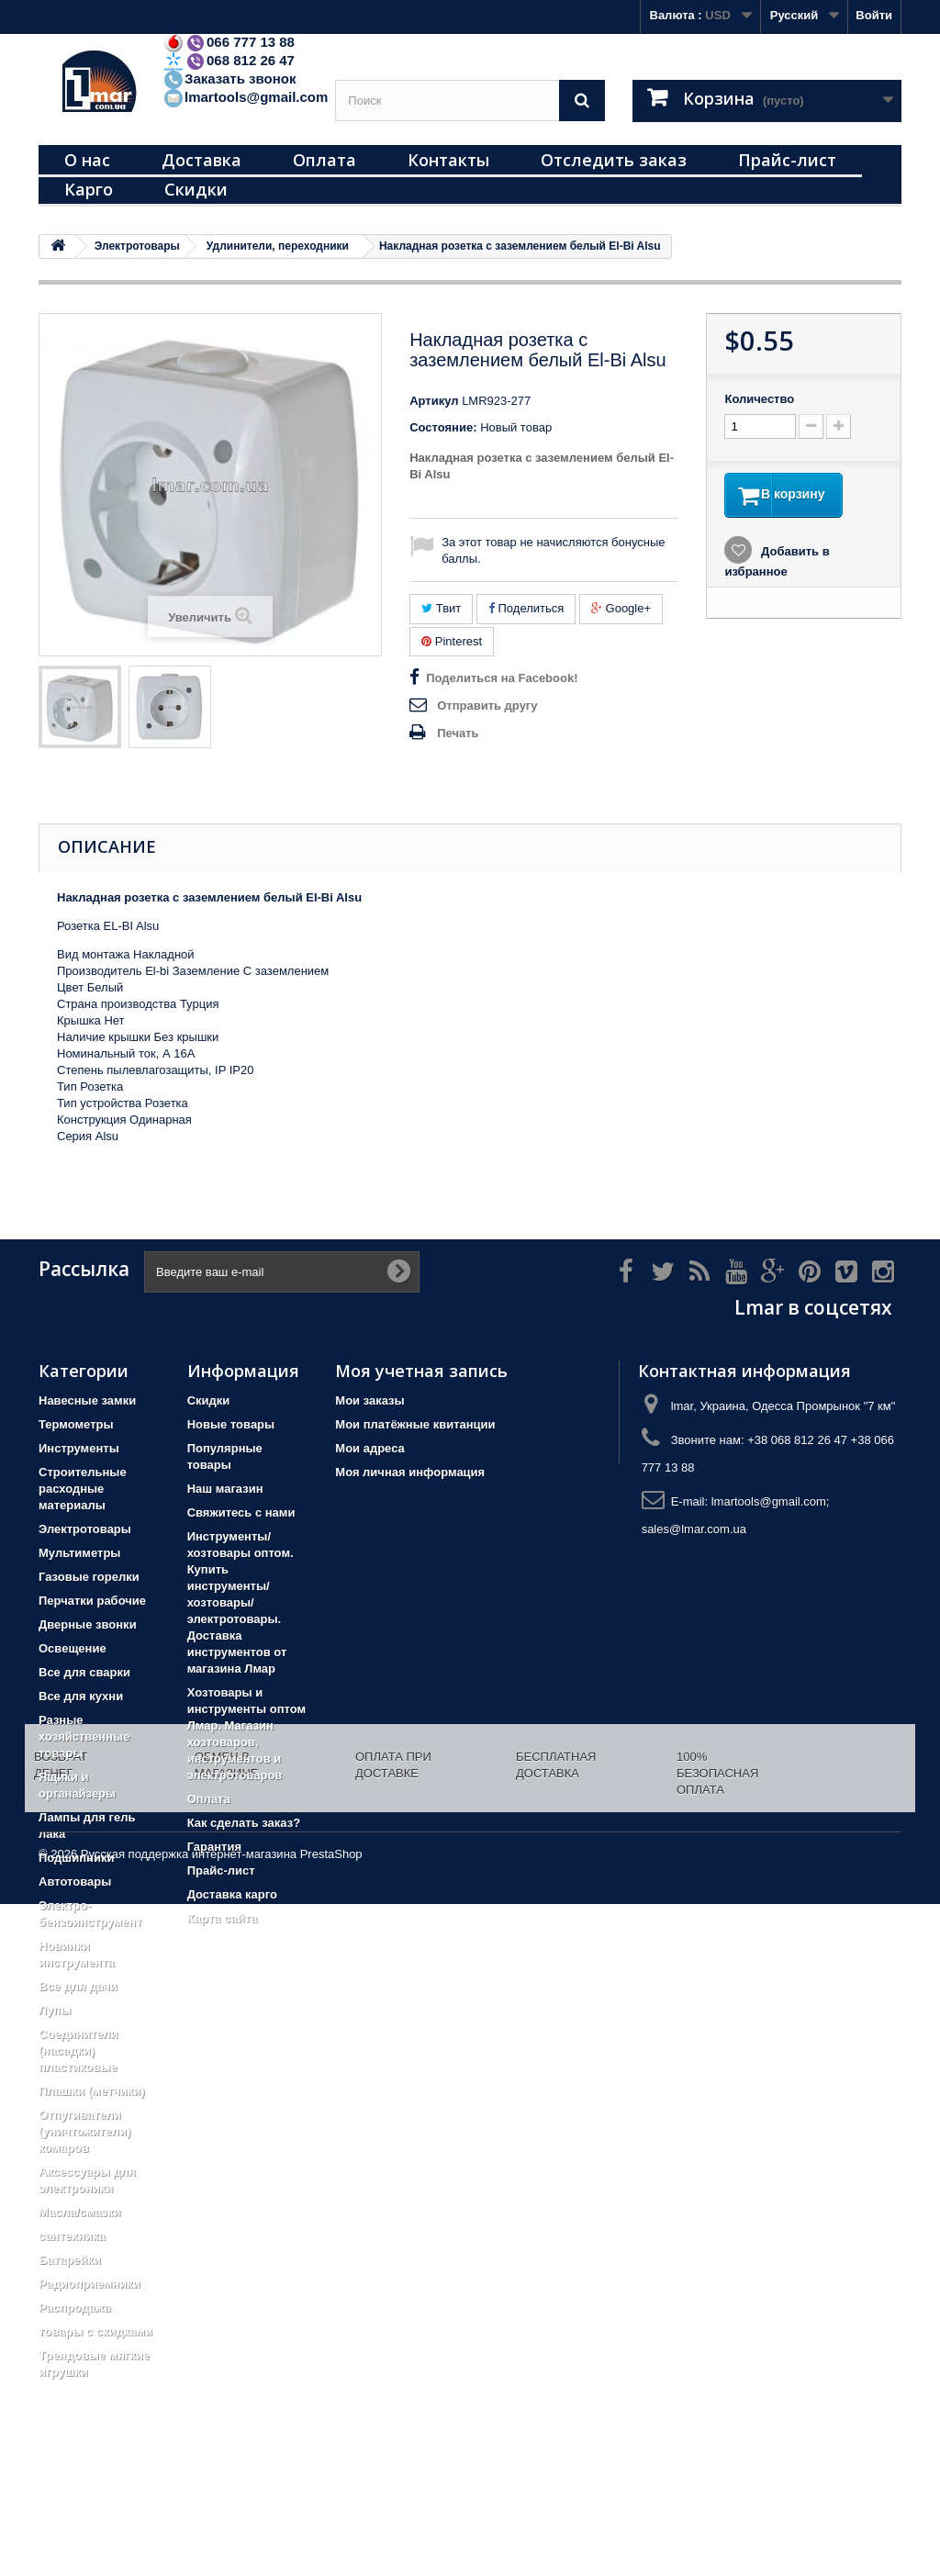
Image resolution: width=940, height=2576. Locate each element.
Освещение (72, 1648)
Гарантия (214, 1847)
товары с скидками (95, 2331)
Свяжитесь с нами (241, 1512)
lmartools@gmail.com (245, 97)
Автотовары (75, 1881)
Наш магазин (225, 1488)
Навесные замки (87, 1400)
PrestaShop (331, 2526)
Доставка (201, 160)
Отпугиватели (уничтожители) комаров (84, 2131)
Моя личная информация (410, 1472)
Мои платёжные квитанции (415, 1424)
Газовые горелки (89, 1577)
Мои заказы (369, 1400)
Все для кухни (81, 1696)
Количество (759, 399)
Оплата (324, 160)
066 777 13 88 (228, 42)
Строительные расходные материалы (83, 1488)
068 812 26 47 (228, 60)
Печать (457, 733)
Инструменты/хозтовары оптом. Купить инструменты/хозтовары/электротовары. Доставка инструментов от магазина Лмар (240, 1602)
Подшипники (76, 1858)
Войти (874, 15)
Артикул (433, 401)
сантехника (72, 2236)
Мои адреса (369, 1448)
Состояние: (442, 427)
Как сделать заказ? (243, 1823)
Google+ (621, 608)
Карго (88, 189)
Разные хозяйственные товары (84, 1736)
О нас (87, 160)
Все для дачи (78, 1986)
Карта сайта (222, 1918)
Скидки (196, 189)
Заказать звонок (229, 78)
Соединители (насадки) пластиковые (78, 2050)
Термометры (76, 1424)
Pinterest (451, 641)
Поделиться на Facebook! (501, 678)
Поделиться (526, 608)
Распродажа (75, 2307)
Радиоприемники (89, 2283)
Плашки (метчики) (92, 2091)
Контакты (448, 160)
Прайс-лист (787, 160)
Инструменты (79, 1448)
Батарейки (70, 2260)
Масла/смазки (80, 2212)
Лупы (55, 2010)
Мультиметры (79, 1553)
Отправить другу (487, 705)
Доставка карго (232, 1894)
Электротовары (85, 1529)
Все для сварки (84, 1672)
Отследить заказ (614, 160)
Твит (441, 608)
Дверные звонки (88, 1624)
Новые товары (231, 1424)
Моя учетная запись (421, 1371)
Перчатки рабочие (92, 1600)
